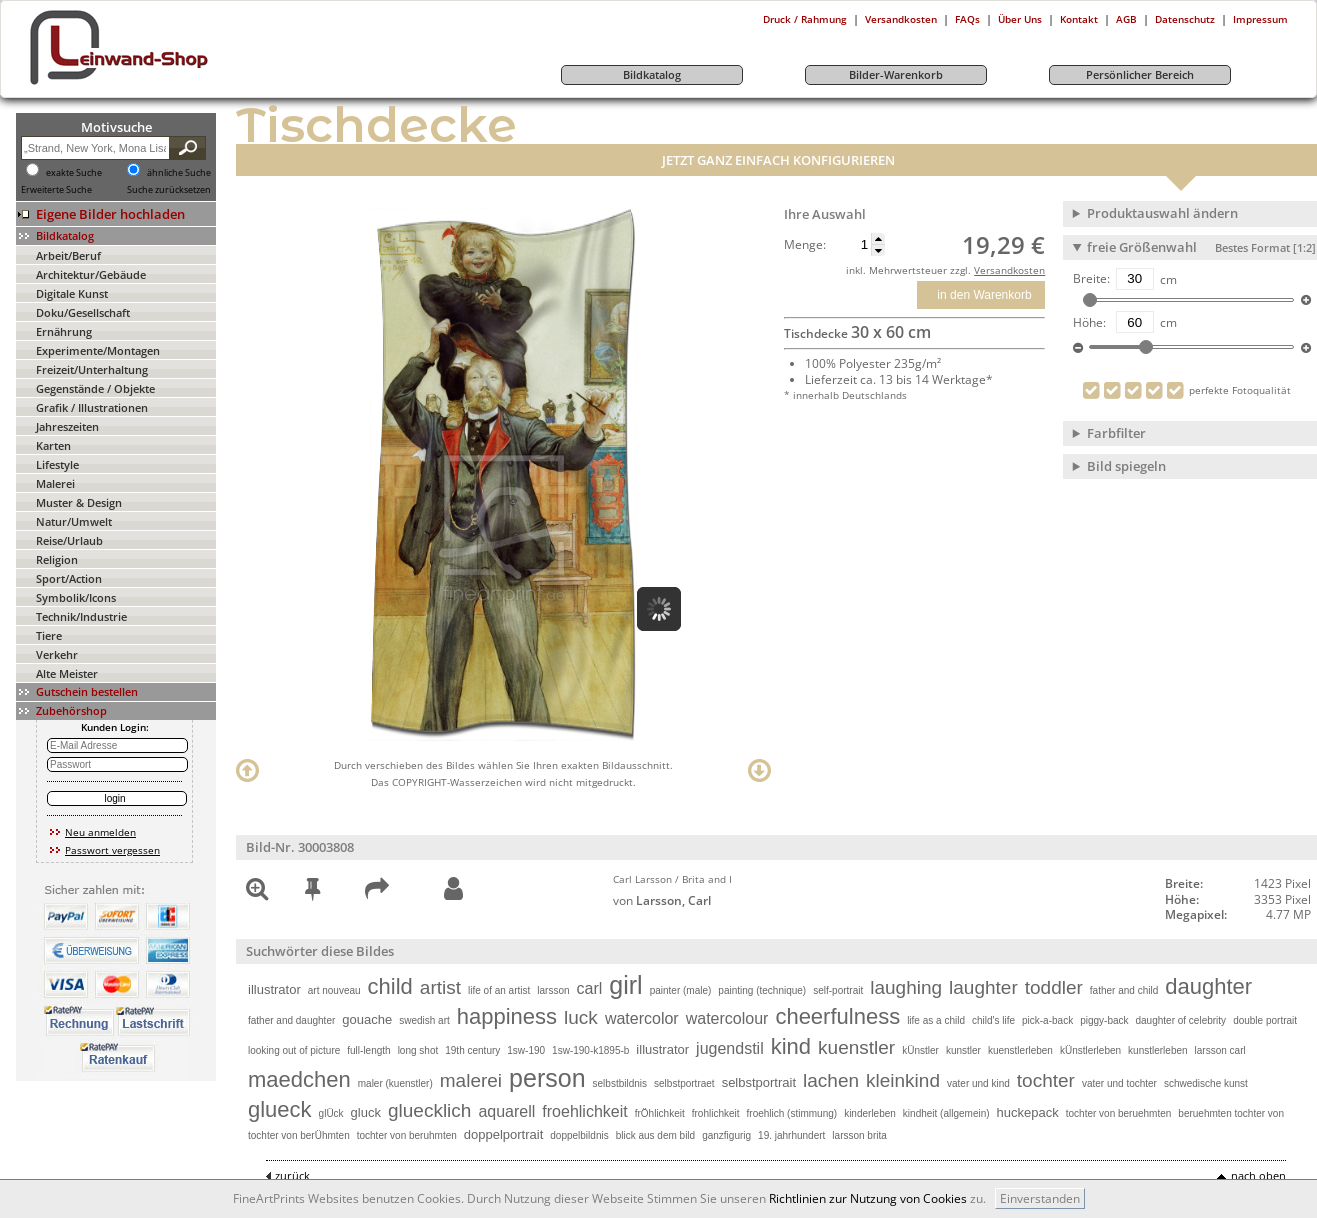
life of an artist (499, 990)
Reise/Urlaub (69, 540)
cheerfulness (837, 1016)
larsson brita (859, 1135)
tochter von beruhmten (407, 1135)
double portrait (1265, 1020)
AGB (1126, 19)
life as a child (936, 1020)
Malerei (55, 483)
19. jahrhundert (791, 1135)
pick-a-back (1047, 1020)
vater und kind (978, 1083)
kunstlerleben (1157, 1050)
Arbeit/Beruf (68, 255)
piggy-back (1104, 1020)
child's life (993, 1020)
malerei (471, 1080)
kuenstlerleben (1020, 1050)
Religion (57, 559)
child (390, 986)
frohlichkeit (716, 1113)
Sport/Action (69, 578)
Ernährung (64, 331)
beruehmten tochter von (1231, 1113)
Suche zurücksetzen (169, 190)
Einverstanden (1040, 1198)
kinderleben (870, 1113)
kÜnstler (920, 1050)
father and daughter (291, 1020)
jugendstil (730, 1048)
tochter (1046, 1080)
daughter (1208, 986)
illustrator (274, 989)
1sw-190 (526, 1050)
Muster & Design (79, 502)
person (547, 1078)
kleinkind (903, 1080)
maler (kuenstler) (395, 1083)
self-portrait (838, 990)
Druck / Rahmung (805, 19)
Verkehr (57, 654)
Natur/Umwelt (74, 521)
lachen (831, 1080)
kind (791, 1046)
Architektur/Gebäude (91, 274)
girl (625, 985)
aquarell (506, 1111)
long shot (418, 1050)
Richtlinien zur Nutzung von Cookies (868, 1198)
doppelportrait (504, 1134)
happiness (507, 1016)
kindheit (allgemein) (946, 1113)
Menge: (805, 245)
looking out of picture (294, 1050)
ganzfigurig (726, 1135)
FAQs (967, 19)
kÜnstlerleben (1090, 1050)
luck (581, 1017)
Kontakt (1079, 19)
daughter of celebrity (1181, 1020)
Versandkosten (901, 19)
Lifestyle (57, 464)
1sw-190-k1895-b (590, 1050)
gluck (366, 1112)
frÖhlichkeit (660, 1113)
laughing (906, 987)
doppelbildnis (579, 1135)
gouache (367, 1019)
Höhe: (1089, 323)
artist (440, 987)
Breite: (1091, 279)
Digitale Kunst (72, 293)
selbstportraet (684, 1083)
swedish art (424, 1020)
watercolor (642, 1018)
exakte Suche (74, 173)
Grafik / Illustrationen (92, 407)
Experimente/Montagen (98, 350)
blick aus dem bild (655, 1135)
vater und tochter (1119, 1083)
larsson (553, 990)
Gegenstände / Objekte (95, 388)
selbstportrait (759, 1082)
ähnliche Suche (179, 173)
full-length (368, 1050)
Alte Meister (67, 673)
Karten (53, 445)
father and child (1124, 990)
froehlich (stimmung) (792, 1113)
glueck (280, 1109)
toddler (1054, 987)
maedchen (299, 1079)
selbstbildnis (620, 1083)
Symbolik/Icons (76, 597)
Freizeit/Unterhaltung (92, 369)
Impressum (1260, 19)
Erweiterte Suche (56, 190)
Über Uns (1020, 19)
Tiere (49, 635)
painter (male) (681, 990)
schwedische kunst (1206, 1083)
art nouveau (334, 990)
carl (590, 988)
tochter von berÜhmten (299, 1135)
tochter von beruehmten (1119, 1113)
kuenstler (856, 1047)
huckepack (1028, 1112)
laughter (983, 987)
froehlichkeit (584, 1111)
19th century (472, 1050)
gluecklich (429, 1110)
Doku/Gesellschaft (83, 312)
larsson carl (1220, 1050)
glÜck (331, 1113)
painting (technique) (762, 990)
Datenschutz (1185, 19)
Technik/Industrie (81, 616)
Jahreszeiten (67, 426)
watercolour (727, 1018)
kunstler (963, 1050)
